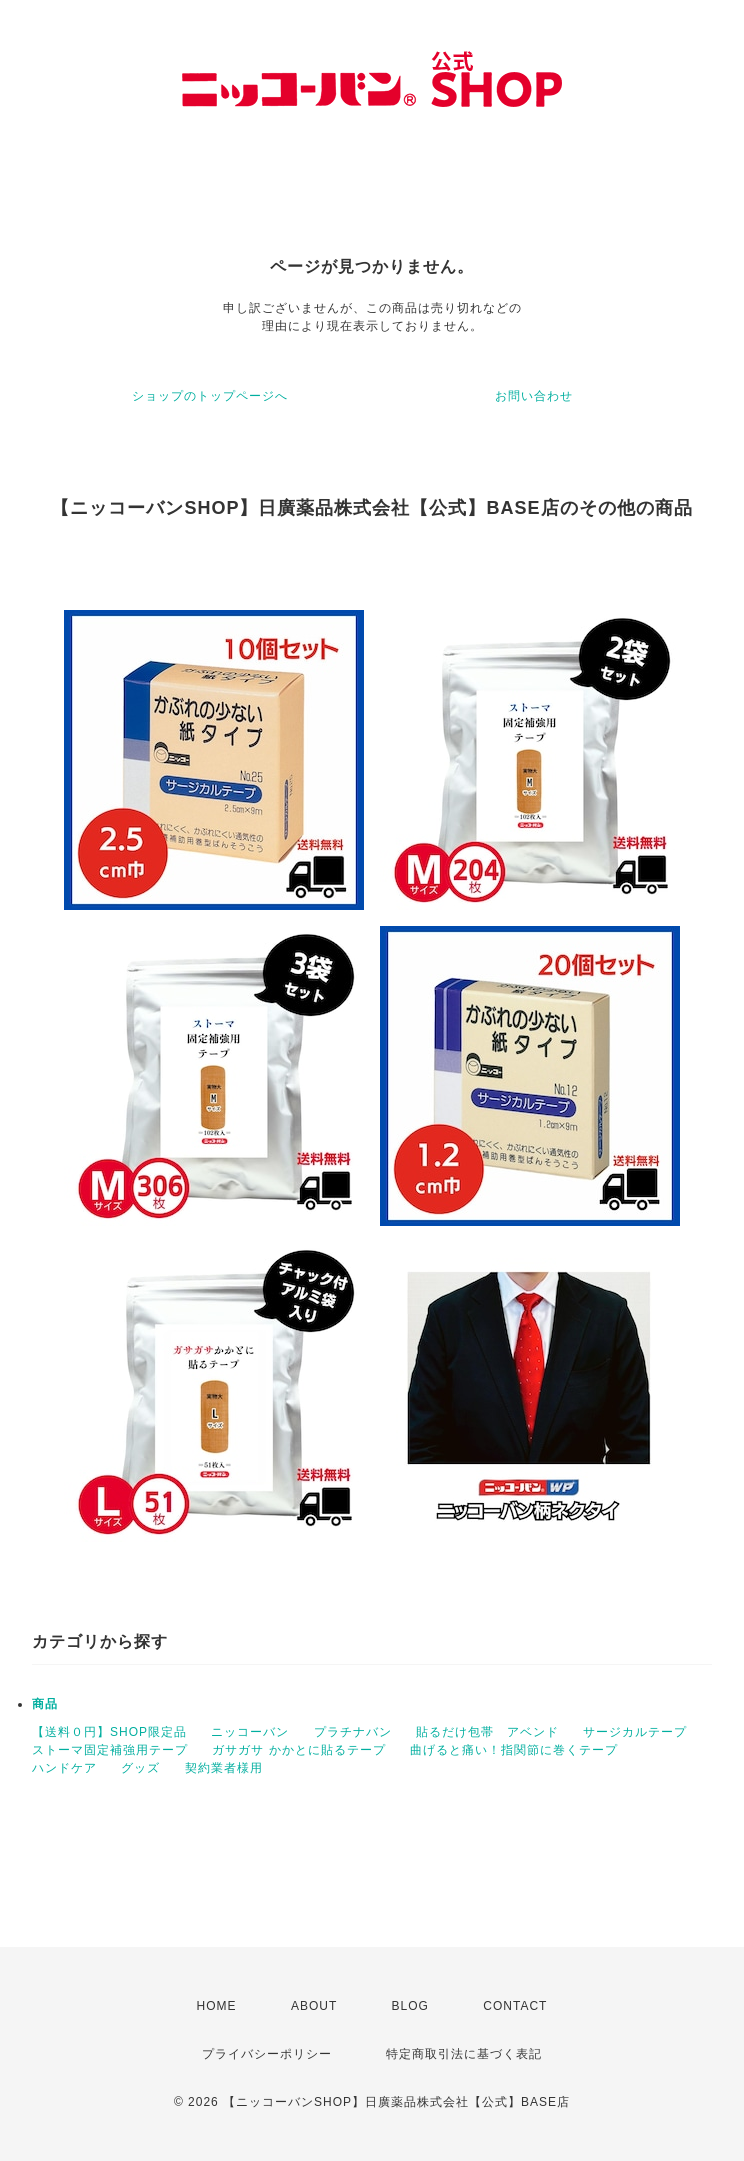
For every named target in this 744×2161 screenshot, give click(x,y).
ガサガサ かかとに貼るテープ (298, 1750)
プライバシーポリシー (267, 2054)
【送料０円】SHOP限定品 (109, 1732)
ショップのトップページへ (210, 396)
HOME (217, 2006)
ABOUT (314, 2006)
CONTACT (515, 2006)
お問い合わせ (534, 396)
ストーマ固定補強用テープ (110, 1750)
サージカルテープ (635, 1732)
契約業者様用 (224, 1768)
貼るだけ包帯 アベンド (487, 1732)
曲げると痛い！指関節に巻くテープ (514, 1750)
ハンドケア (64, 1768)
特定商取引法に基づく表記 (464, 2054)
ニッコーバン (250, 1732)
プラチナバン (353, 1732)
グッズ (140, 1768)
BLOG (410, 2006)
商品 (45, 1704)
